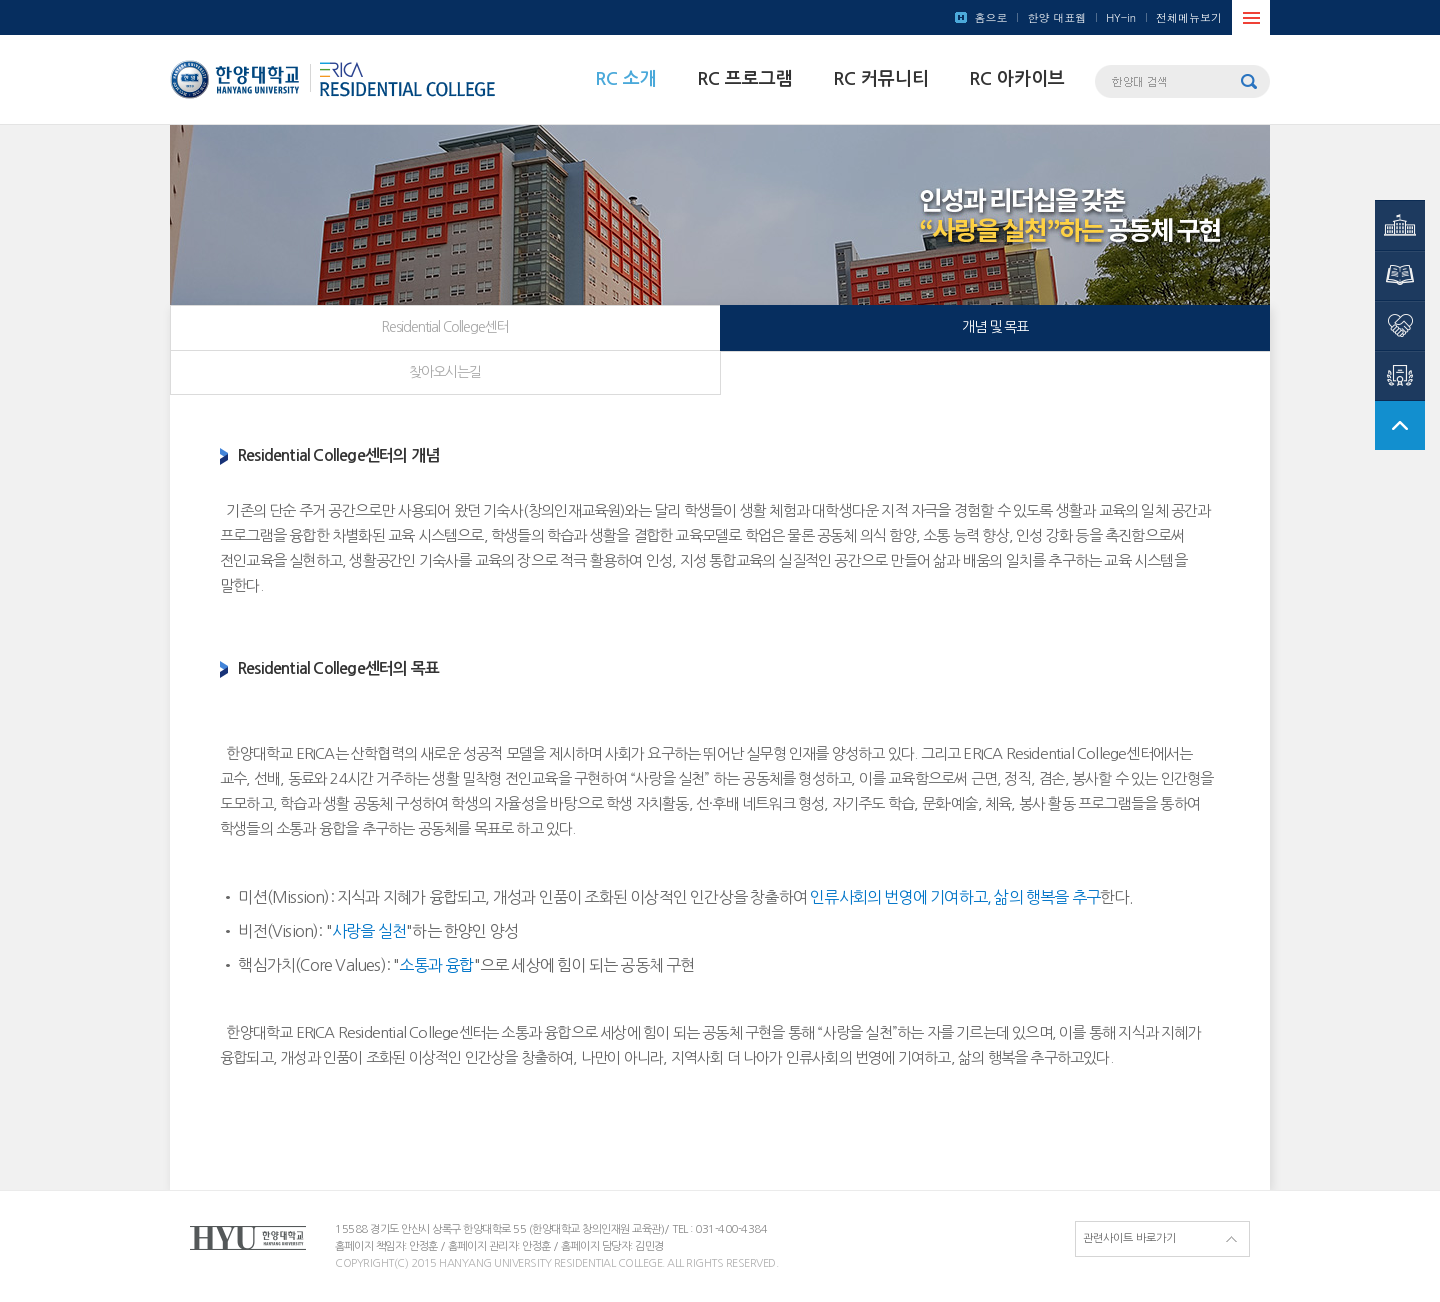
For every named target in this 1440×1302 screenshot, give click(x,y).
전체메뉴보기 (1189, 17)
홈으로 (990, 17)
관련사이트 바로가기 (1129, 1238)
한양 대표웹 (1056, 17)
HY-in (1121, 17)
